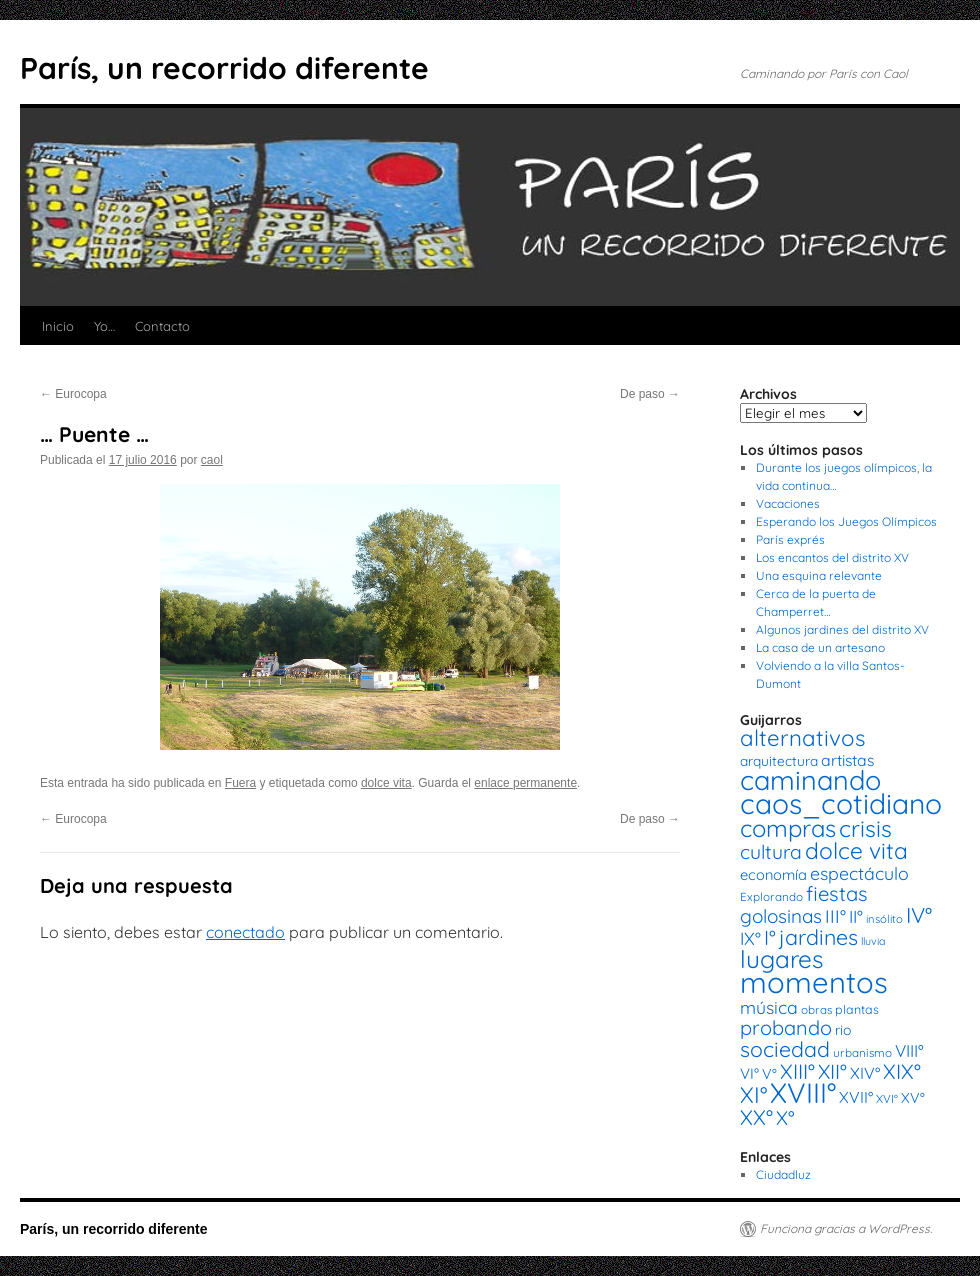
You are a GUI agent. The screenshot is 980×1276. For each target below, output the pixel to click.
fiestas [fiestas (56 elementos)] (837, 893)
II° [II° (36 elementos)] (856, 916)
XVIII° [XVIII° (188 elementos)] (803, 1092)
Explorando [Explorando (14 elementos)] (771, 896)
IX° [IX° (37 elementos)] (750, 938)
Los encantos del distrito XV (832, 557)
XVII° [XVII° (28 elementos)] (856, 1097)
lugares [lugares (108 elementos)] (781, 959)
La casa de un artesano (820, 647)
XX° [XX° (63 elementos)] (756, 1117)
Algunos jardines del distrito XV (842, 629)
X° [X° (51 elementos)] (785, 1117)
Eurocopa (73, 394)
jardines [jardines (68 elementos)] (818, 937)
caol (212, 460)
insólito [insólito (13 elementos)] (884, 919)
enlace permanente (525, 783)
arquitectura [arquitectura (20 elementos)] (779, 760)
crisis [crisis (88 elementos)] (865, 828)
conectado (245, 932)
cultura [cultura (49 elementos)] (771, 852)
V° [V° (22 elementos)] (769, 1074)
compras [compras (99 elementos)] (788, 828)
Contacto (162, 326)
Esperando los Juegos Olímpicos (846, 521)
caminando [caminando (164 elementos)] (810, 780)
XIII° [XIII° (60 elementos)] (797, 1071)
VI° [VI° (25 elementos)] (749, 1073)
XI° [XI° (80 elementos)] (753, 1094)
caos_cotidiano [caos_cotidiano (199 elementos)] (841, 803)
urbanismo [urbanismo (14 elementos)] (862, 1052)
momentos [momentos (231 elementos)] (814, 982)
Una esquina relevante (819, 575)
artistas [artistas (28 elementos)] (847, 760)
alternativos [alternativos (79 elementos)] (802, 738)
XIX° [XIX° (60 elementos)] (902, 1071)
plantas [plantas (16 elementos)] (857, 1009)
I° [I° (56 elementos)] (770, 937)
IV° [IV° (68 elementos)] (919, 915)
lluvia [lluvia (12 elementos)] (873, 941)
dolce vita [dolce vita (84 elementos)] (856, 850)
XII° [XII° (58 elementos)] (832, 1071)
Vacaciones (788, 503)
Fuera (240, 783)
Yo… (104, 326)
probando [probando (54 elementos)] (786, 1027)
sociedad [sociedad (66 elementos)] (785, 1049)
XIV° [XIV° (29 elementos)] (865, 1073)
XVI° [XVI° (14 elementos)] (887, 1098)
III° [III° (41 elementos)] (835, 916)
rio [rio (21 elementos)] (843, 1030)
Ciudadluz (783, 1174)
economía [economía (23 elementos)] (773, 874)
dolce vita (386, 783)
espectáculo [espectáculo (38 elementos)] (859, 873)
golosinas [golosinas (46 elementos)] (781, 916)
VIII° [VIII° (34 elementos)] (909, 1050)
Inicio (58, 326)
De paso (650, 394)
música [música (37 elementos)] (769, 1007)
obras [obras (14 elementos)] (816, 1009)
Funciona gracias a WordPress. (846, 1228)
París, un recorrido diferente (224, 68)
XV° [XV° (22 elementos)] (913, 1098)
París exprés (790, 539)
